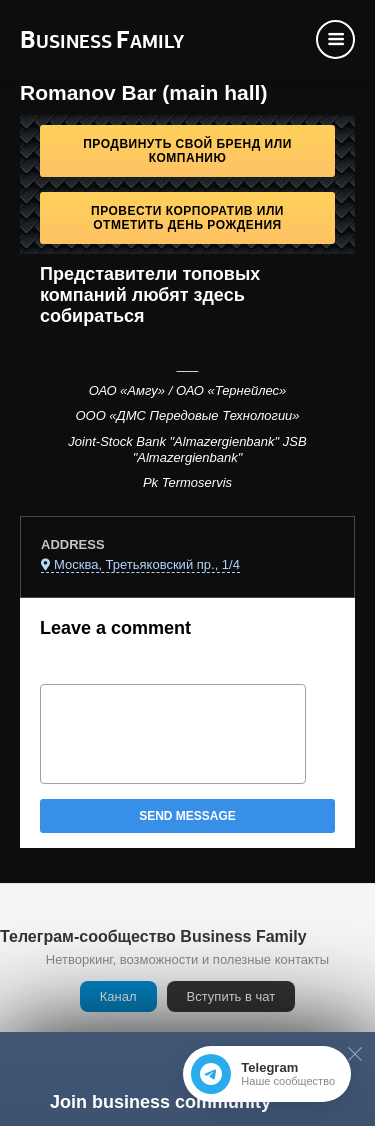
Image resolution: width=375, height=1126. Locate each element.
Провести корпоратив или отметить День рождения (187, 218)
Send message (187, 816)
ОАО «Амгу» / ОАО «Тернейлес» (188, 390)
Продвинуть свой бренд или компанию (187, 151)
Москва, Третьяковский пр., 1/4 (147, 564)
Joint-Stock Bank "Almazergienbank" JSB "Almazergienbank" (187, 449)
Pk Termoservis (187, 482)
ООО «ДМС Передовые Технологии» (187, 415)
